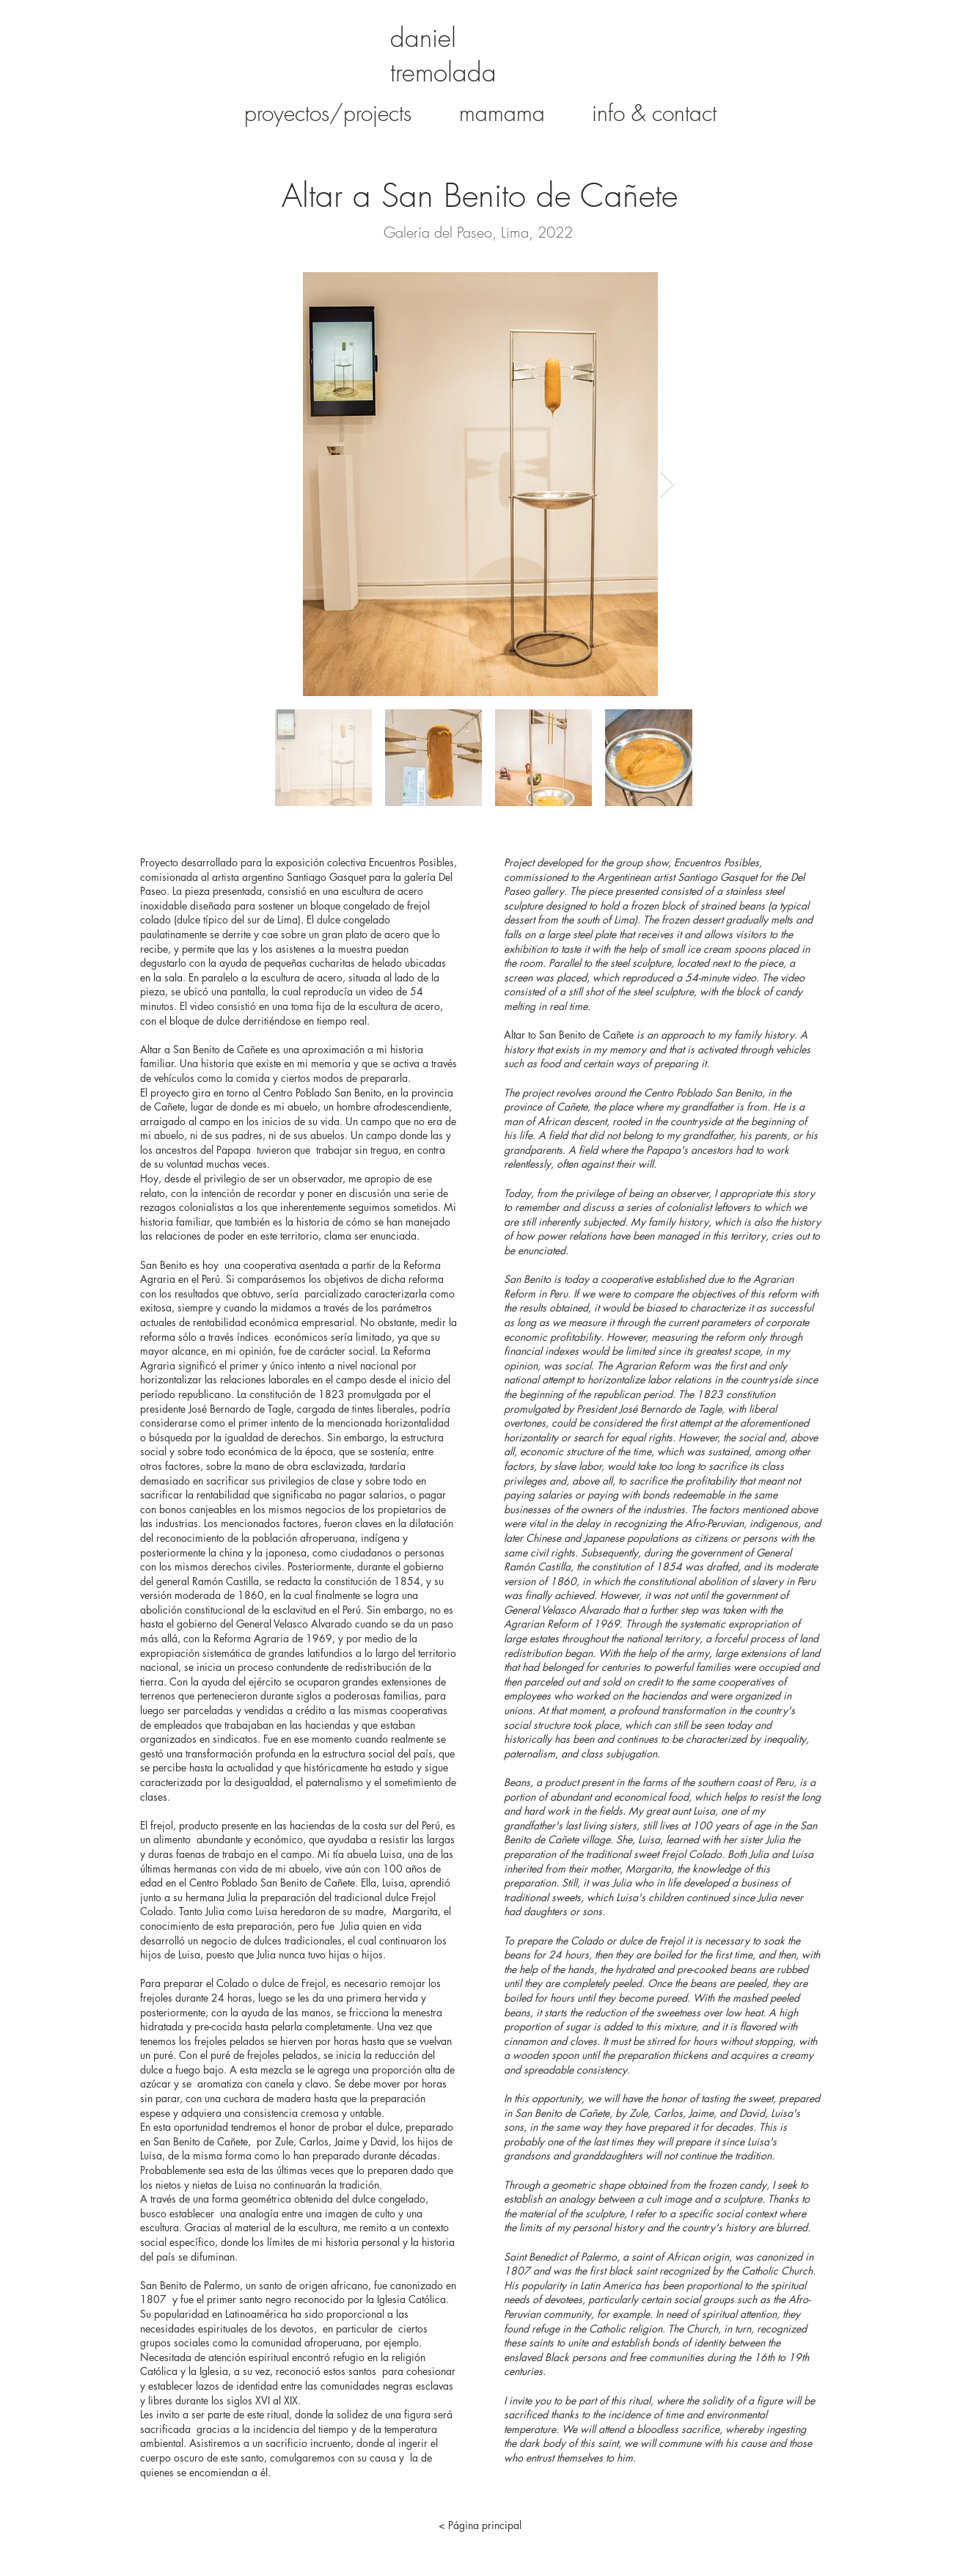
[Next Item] (667, 484)
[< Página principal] (480, 2525)
